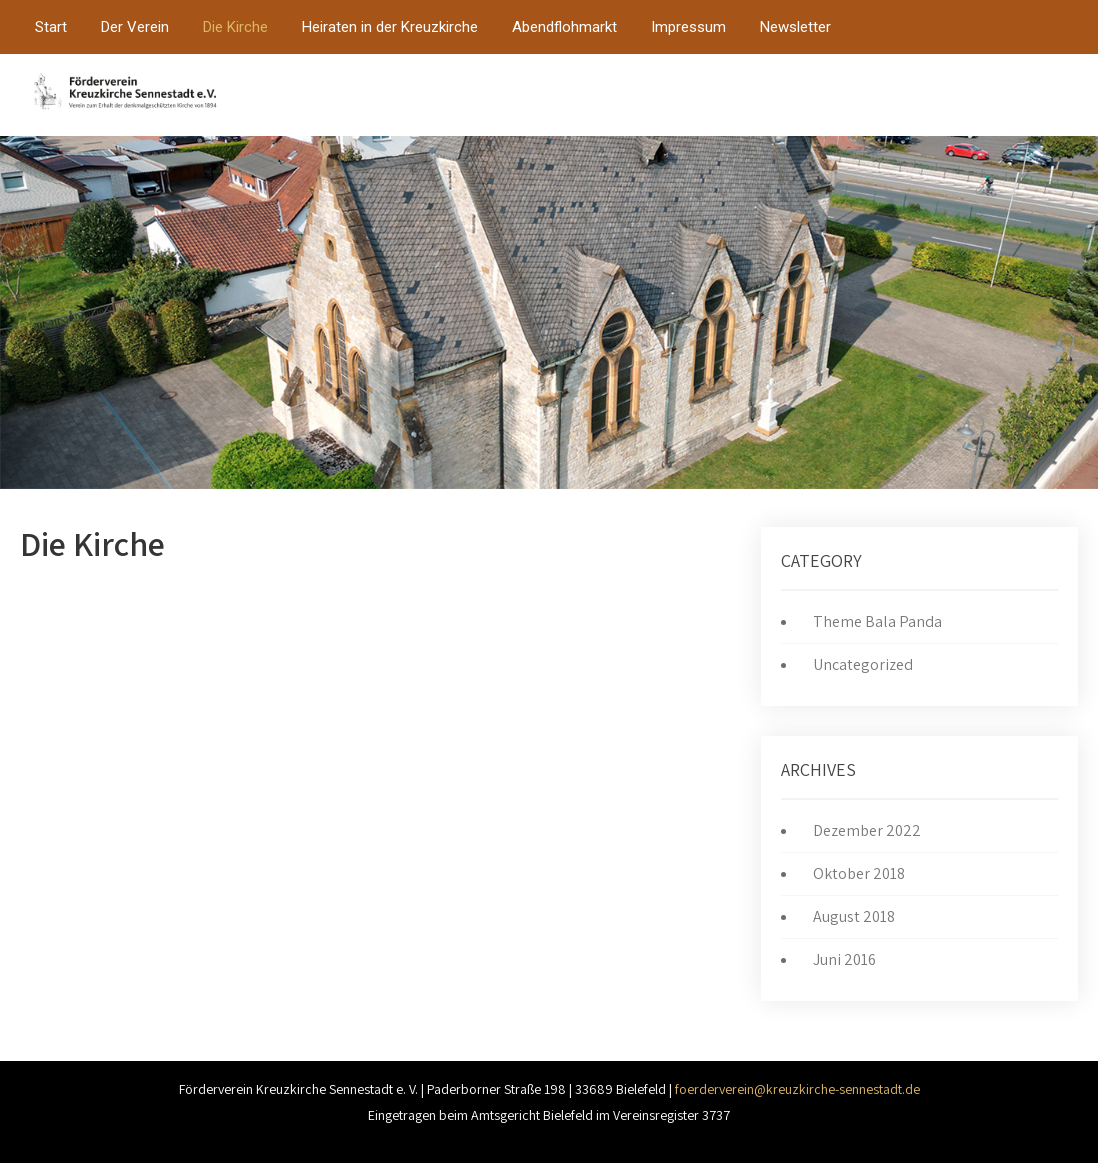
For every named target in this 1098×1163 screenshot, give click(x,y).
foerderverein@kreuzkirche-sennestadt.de (797, 1089)
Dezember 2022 (867, 830)
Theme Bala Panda (877, 621)
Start (51, 27)
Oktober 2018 (859, 873)
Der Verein (135, 27)
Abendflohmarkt (564, 27)
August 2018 (854, 916)
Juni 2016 (844, 959)
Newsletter (795, 27)
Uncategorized (863, 664)
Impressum (688, 27)
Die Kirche (235, 27)
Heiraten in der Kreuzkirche (390, 27)
